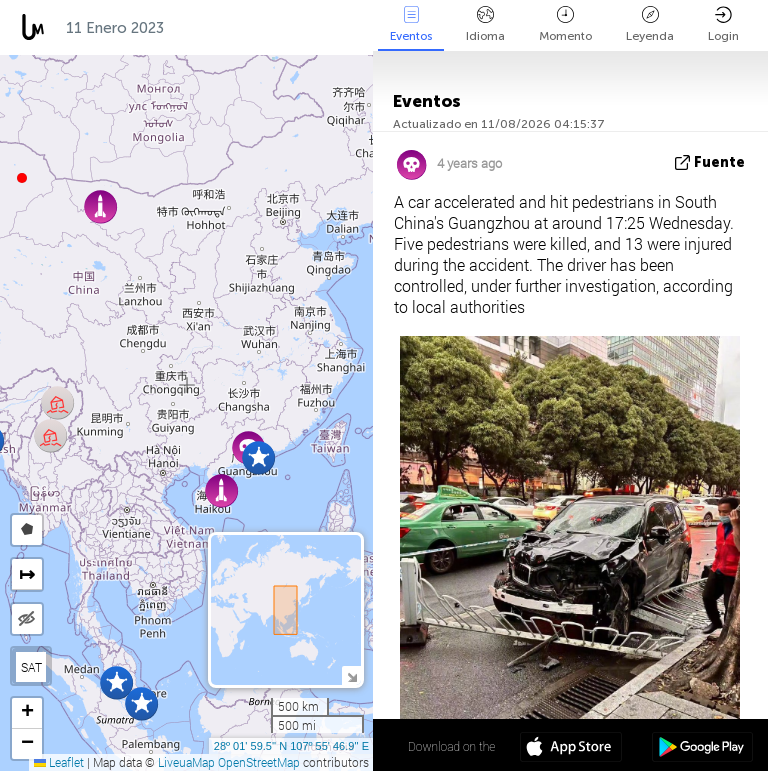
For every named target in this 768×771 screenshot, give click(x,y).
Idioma (485, 24)
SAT (31, 667)
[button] (22, 178)
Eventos (411, 24)
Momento (565, 24)
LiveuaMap (186, 762)
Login (723, 24)
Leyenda (650, 24)
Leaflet (59, 762)
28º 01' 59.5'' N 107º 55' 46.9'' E (291, 746)
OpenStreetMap (259, 762)
